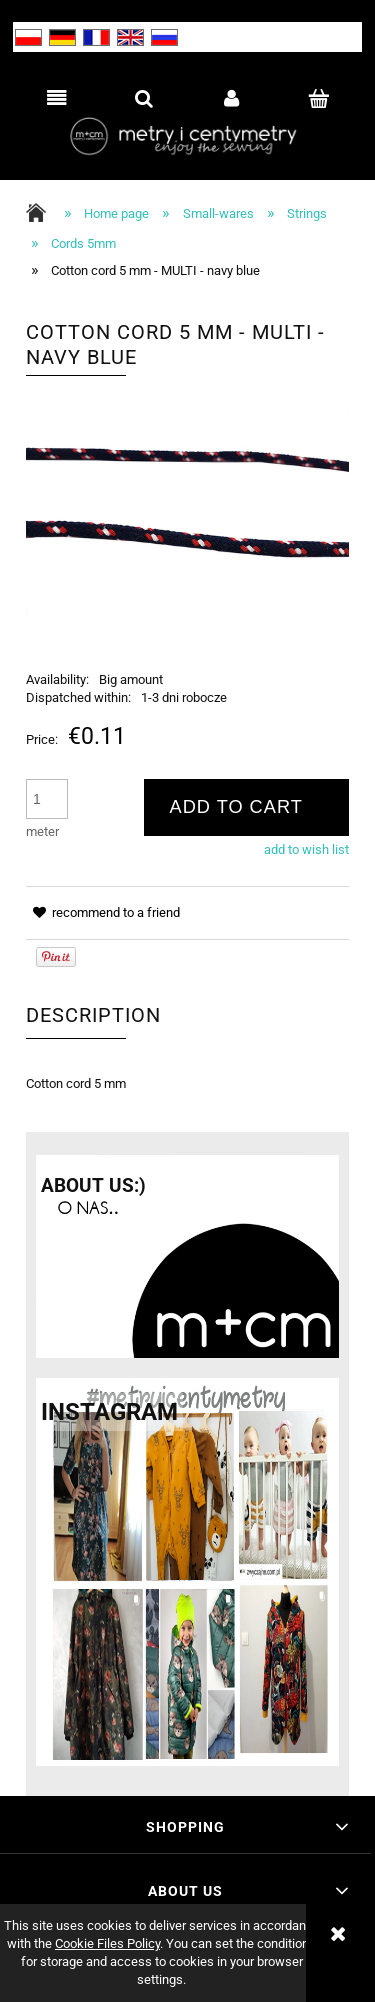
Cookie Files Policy (107, 1943)
